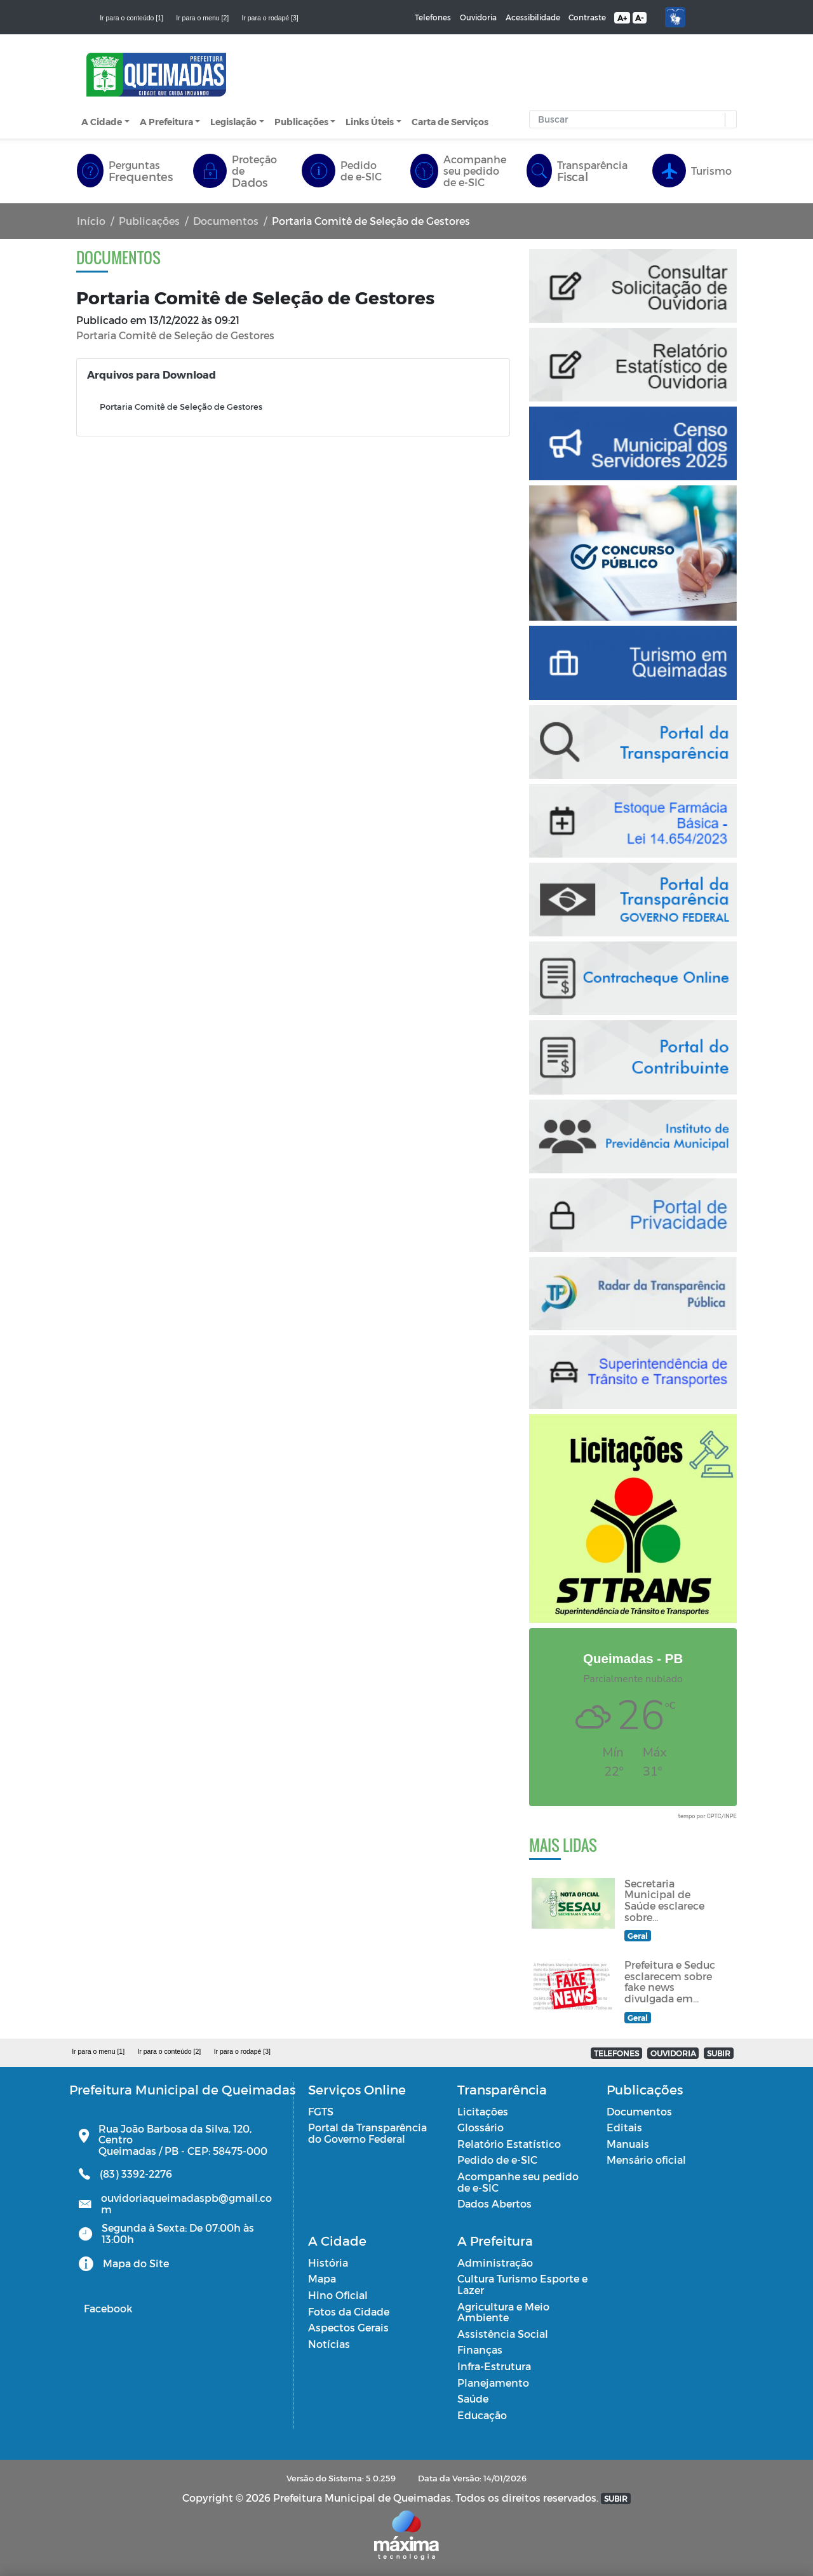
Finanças (479, 2349)
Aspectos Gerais (348, 2327)
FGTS (320, 2111)
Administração (495, 2262)
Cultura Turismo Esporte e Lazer (522, 2284)
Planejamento (493, 2383)
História (328, 2262)
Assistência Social (502, 2334)
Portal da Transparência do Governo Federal (367, 2133)
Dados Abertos (494, 2203)
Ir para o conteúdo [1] (131, 18)
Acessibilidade (533, 17)
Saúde (472, 2398)
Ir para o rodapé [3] (269, 18)
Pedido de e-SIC (497, 2160)
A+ (622, 17)
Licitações (482, 2111)
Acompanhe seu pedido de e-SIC (518, 2182)
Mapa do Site (136, 2263)
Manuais (628, 2144)
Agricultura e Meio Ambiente (503, 2312)
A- (639, 17)
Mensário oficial (646, 2160)
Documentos (226, 221)
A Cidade (101, 121)
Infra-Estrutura (494, 2366)
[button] (727, 119)
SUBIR (718, 2053)
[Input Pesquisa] (630, 119)
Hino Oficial (338, 2295)
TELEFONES (616, 2053)
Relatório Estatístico (509, 2144)
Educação (482, 2415)
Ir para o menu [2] (202, 18)
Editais (624, 2127)
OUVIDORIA (673, 2053)
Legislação (233, 121)
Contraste (587, 17)
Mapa (322, 2278)
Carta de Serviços (450, 121)
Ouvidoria (478, 17)
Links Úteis (370, 121)
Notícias (329, 2344)
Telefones (433, 17)
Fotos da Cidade (348, 2311)
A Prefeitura (166, 121)
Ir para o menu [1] (98, 2051)
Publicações (301, 121)
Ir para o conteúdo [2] (169, 2051)
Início (91, 221)
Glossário (480, 2127)
